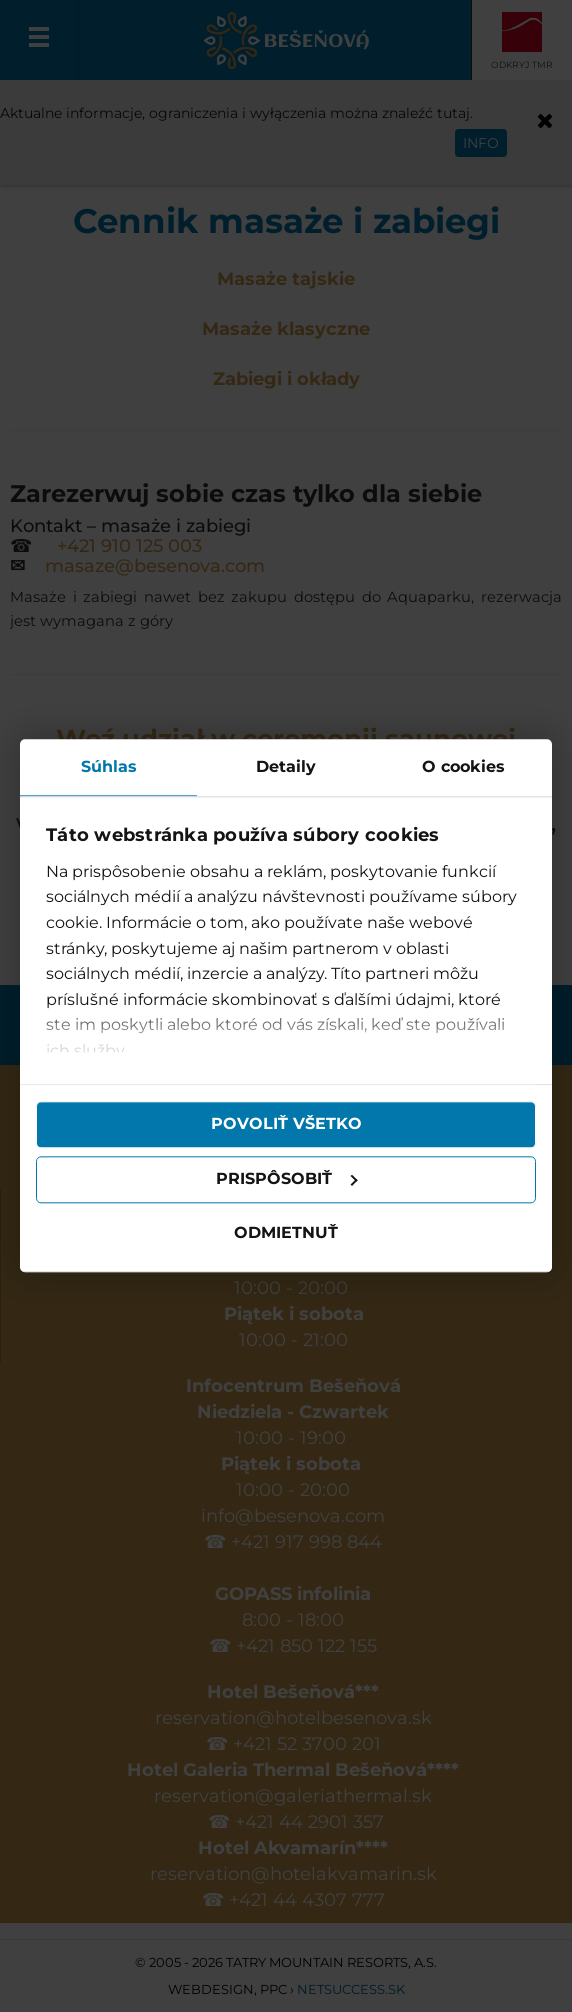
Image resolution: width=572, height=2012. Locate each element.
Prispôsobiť (287, 1179)
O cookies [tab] (463, 766)
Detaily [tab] (286, 766)
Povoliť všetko (286, 1124)
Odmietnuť (286, 1232)
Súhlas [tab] (109, 766)
